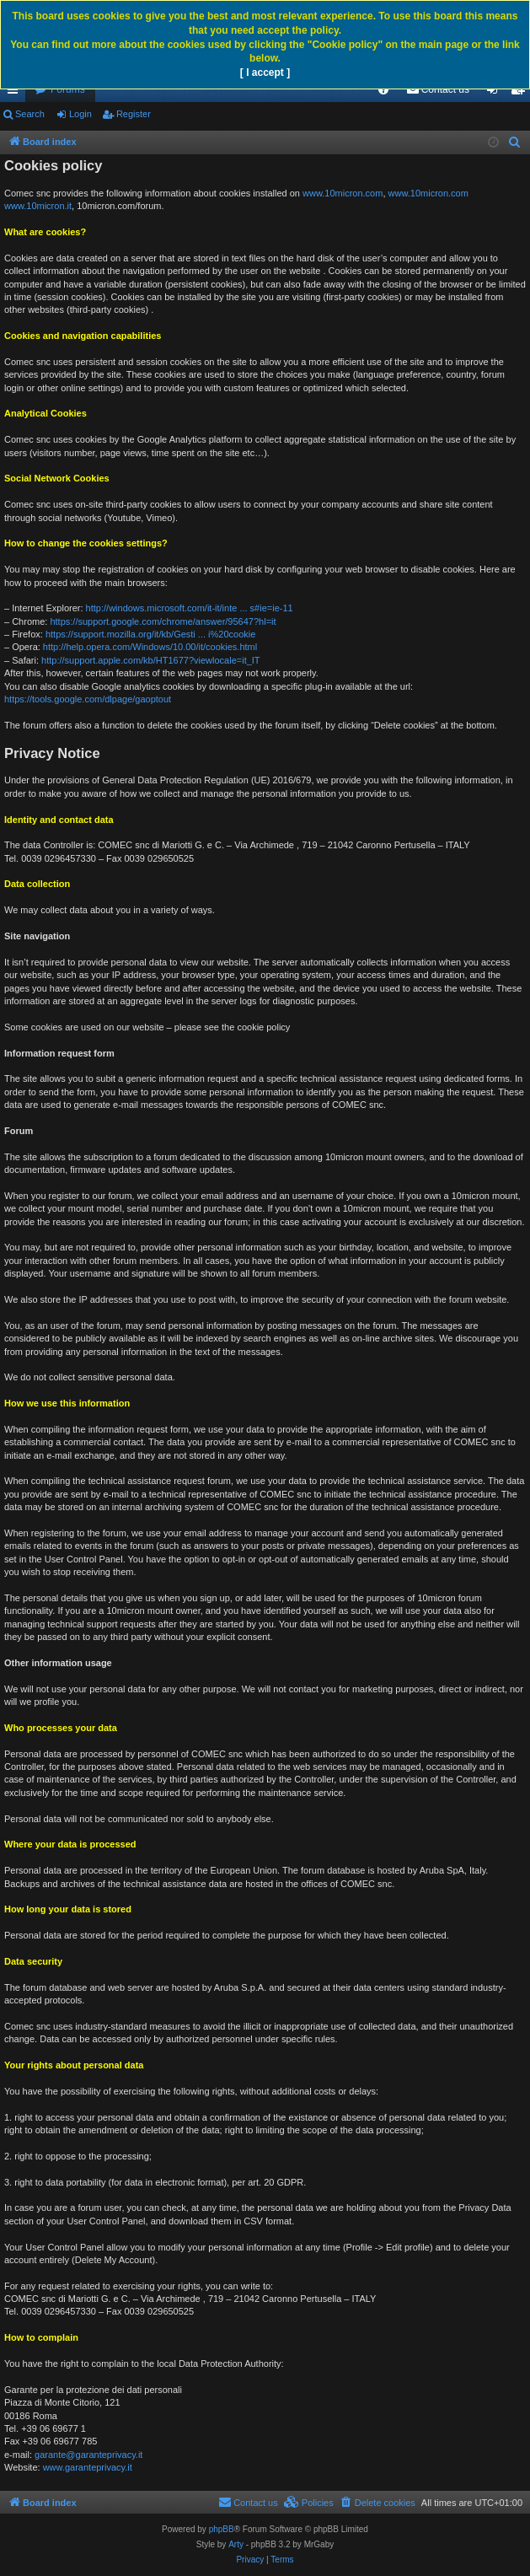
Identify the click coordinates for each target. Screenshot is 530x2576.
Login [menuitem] (496, 92)
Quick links (16, 92)
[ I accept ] (265, 72)
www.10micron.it (38, 206)
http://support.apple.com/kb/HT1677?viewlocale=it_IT (150, 660)
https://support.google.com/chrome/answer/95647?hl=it (163, 621)
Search (30, 114)
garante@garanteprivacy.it (88, 2455)
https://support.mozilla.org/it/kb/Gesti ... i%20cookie (150, 634)
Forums (68, 89)
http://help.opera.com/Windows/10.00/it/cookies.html (150, 647)
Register (133, 114)
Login (80, 114)
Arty (236, 2544)
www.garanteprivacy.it (87, 2467)
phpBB (221, 2529)
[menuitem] (383, 89)
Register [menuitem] (521, 92)
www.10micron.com (342, 193)
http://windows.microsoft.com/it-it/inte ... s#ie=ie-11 (189, 608)
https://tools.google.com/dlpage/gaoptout (87, 699)
